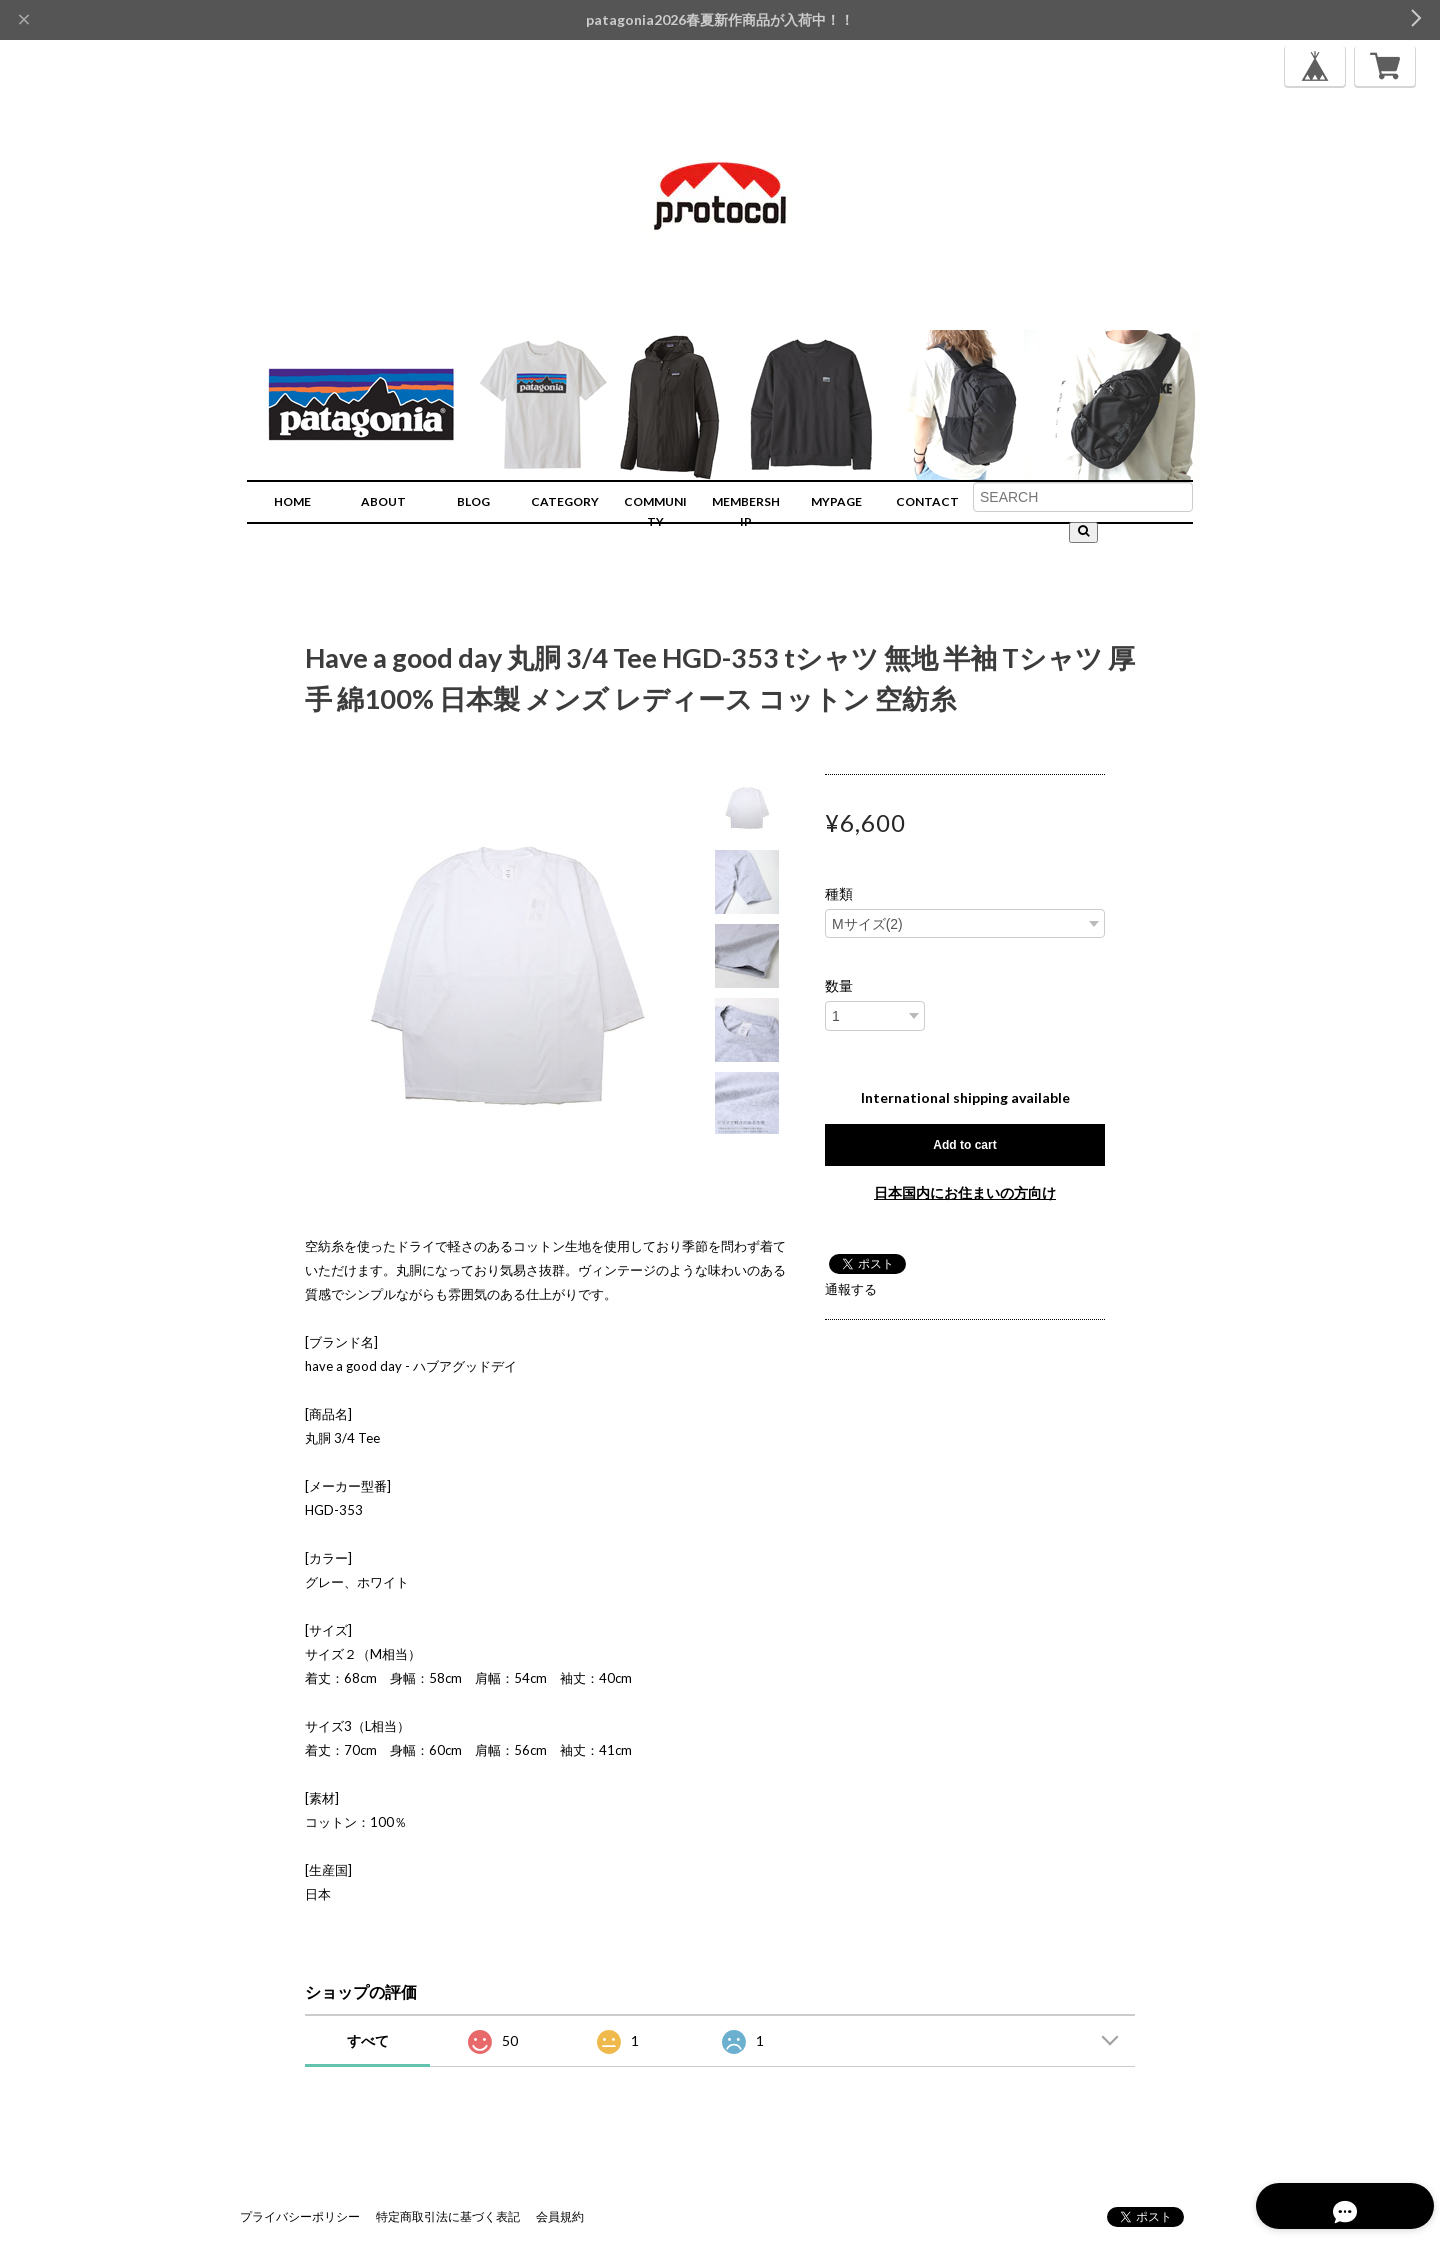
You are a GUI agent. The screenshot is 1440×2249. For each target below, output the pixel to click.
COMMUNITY (655, 511)
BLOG (473, 501)
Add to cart (964, 1145)
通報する (851, 1289)
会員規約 (560, 2216)
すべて (368, 2040)
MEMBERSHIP (746, 511)
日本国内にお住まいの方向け (965, 1192)
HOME (292, 501)
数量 (839, 986)
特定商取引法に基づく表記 (448, 2216)
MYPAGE (836, 501)
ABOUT (383, 501)
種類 (839, 894)
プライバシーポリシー (300, 2216)
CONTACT (927, 501)
